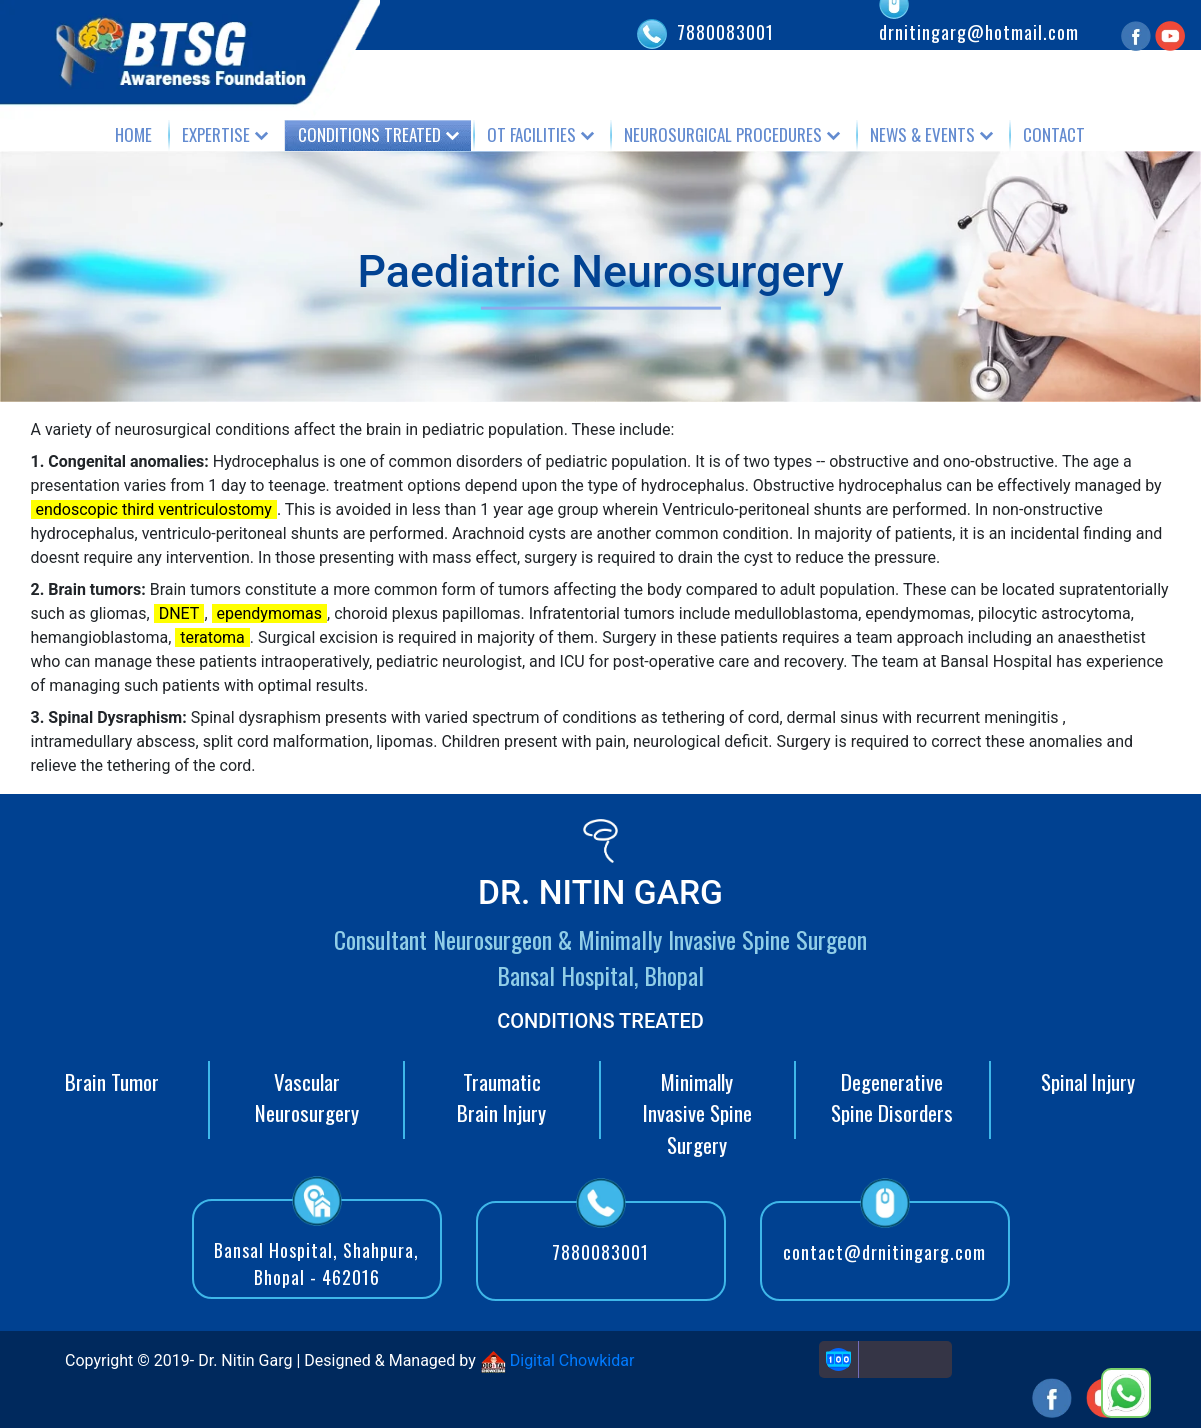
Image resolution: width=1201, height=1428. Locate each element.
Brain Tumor (112, 1081)
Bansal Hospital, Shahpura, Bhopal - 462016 (316, 1263)
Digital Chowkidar (557, 1360)
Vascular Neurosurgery (307, 1097)
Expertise (216, 134)
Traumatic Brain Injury (501, 1097)
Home (133, 134)
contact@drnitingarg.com (884, 1252)
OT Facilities (531, 134)
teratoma (212, 637)
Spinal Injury (1088, 1081)
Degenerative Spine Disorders (892, 1097)
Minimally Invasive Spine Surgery (697, 1113)
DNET (179, 613)
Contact (1054, 134)
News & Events (922, 134)
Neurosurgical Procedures (723, 134)
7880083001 (725, 32)
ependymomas (270, 613)
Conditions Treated (369, 134)
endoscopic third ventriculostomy (154, 509)
